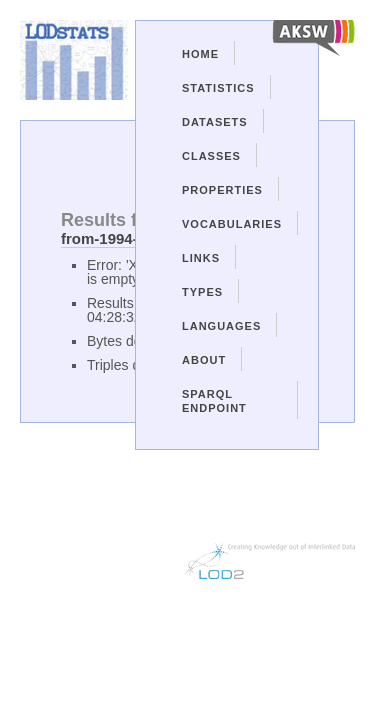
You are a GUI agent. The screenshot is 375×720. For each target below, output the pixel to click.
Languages (221, 326)
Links (201, 258)
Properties (222, 190)
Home (200, 54)
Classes (211, 156)
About (204, 360)
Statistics (218, 88)
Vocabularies (232, 224)
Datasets (215, 122)
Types (202, 292)
